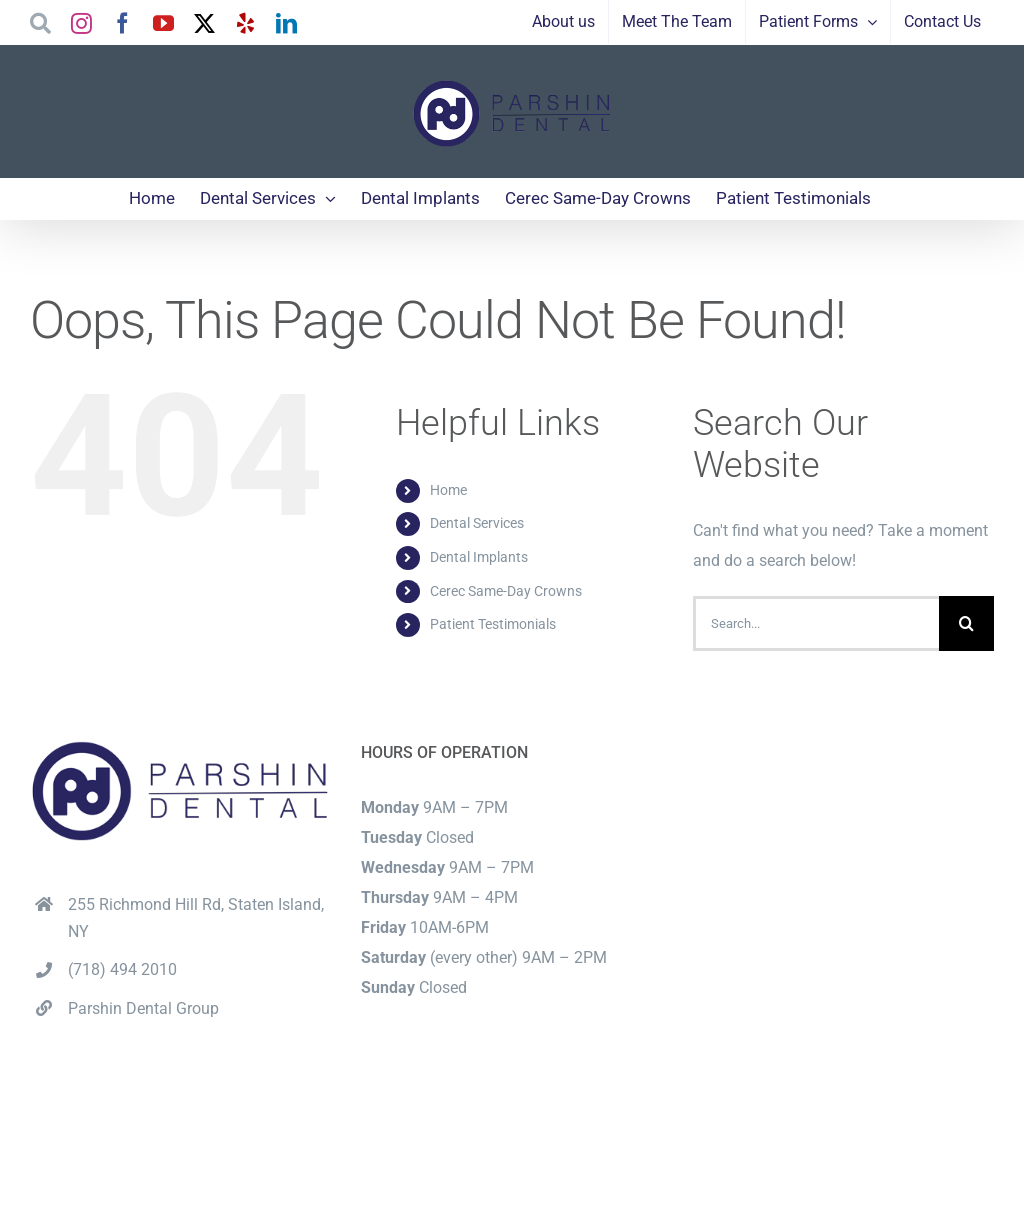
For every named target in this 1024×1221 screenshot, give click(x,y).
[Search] (966, 623)
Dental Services (477, 523)
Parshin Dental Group (143, 1008)
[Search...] (816, 623)
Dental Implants (479, 557)
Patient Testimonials (493, 624)
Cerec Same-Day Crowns (506, 591)
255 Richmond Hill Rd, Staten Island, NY (196, 918)
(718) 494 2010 (122, 969)
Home (448, 490)
